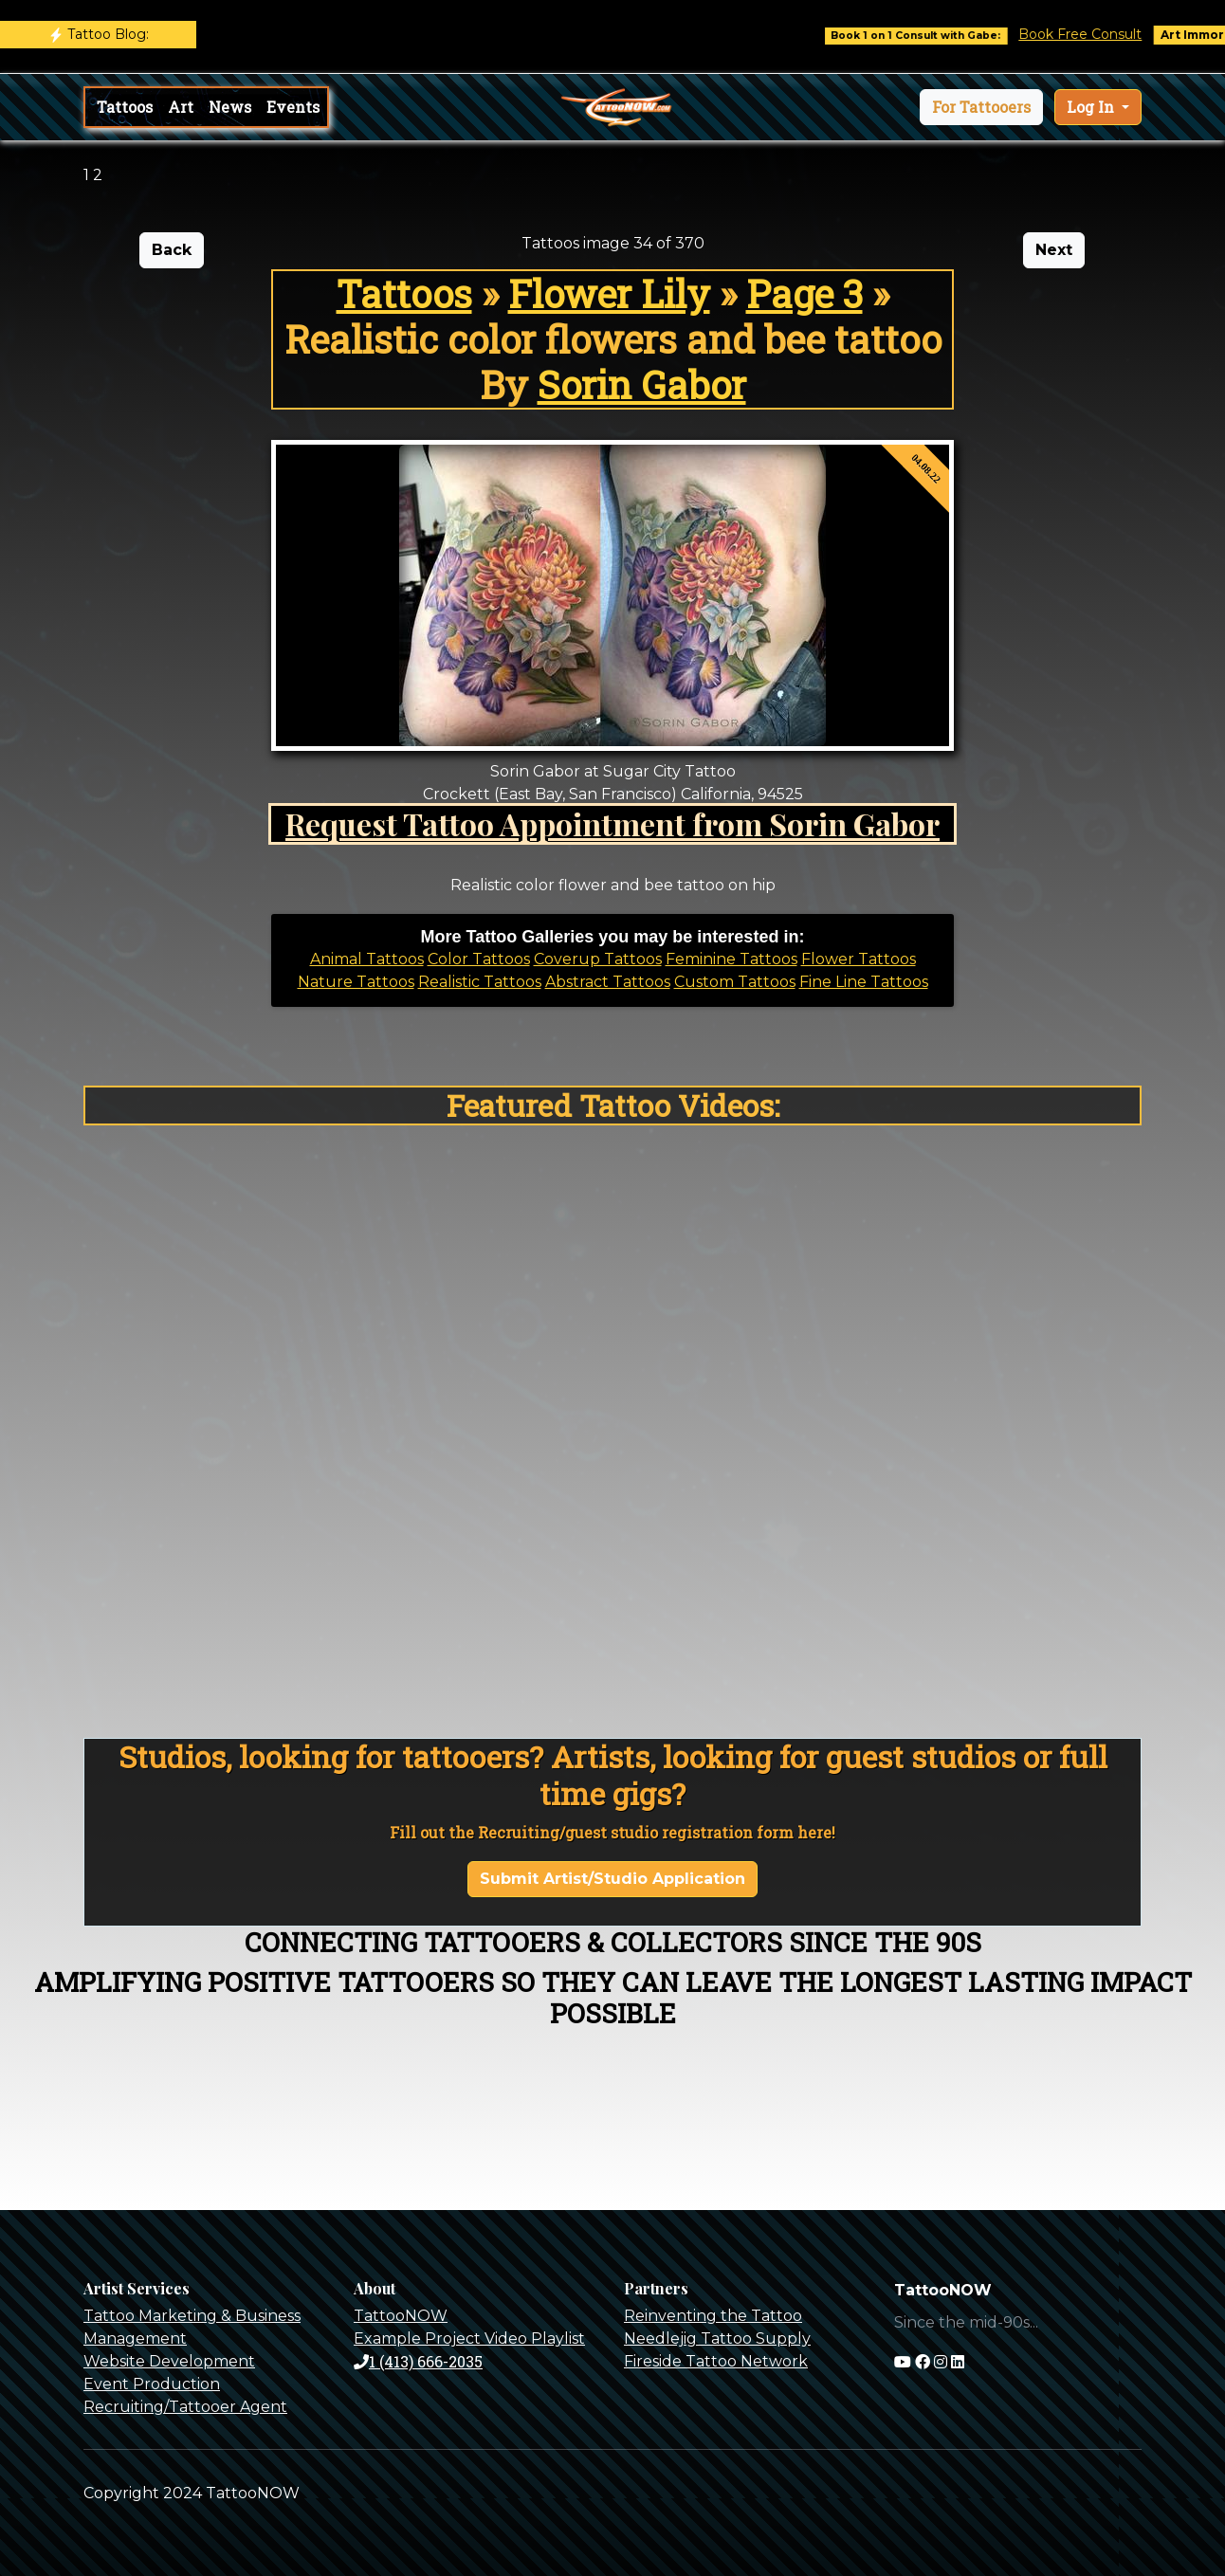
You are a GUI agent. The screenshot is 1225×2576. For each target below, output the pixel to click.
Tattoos (125, 107)
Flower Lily (609, 293)
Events (293, 107)
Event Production (151, 2384)
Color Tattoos (479, 959)
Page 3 (804, 293)
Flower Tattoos (858, 959)
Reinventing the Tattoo (713, 2316)
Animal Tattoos (367, 959)
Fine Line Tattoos (863, 982)
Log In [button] (1092, 107)
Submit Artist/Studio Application (612, 1879)
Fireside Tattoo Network (716, 2361)
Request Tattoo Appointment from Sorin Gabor (612, 823)
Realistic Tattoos (479, 982)
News (230, 107)
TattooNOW (401, 2316)
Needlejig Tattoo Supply (717, 2338)
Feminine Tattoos (731, 959)
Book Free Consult (1093, 34)
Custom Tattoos (734, 982)
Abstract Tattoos (607, 982)
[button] (981, 107)
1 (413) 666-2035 (418, 2361)
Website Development (169, 2361)
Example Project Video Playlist (469, 2338)
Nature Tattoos (356, 982)
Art (180, 107)
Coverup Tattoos (598, 959)
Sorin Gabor (642, 384)
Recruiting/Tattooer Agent (185, 2407)
